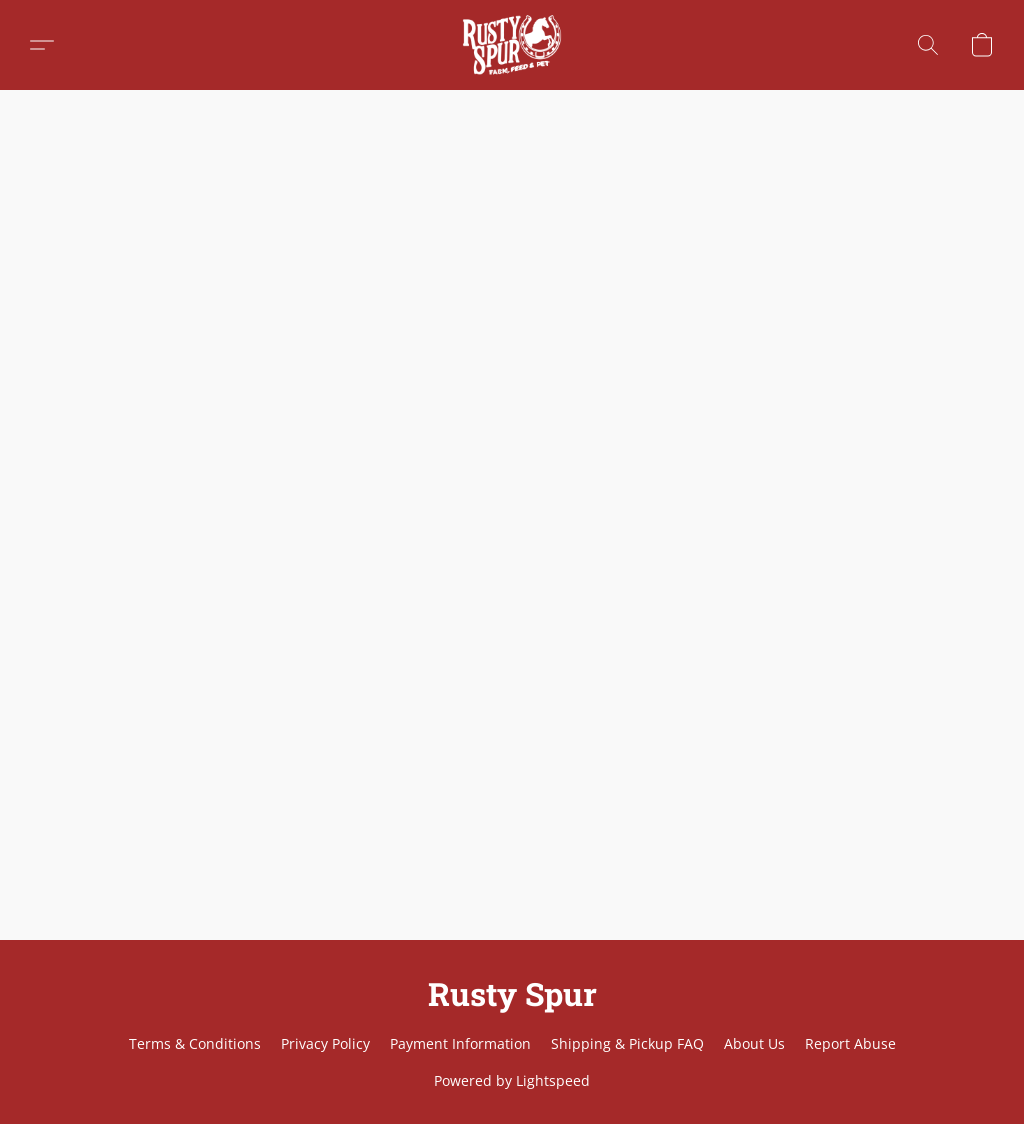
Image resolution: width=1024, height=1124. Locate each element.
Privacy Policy (325, 1043)
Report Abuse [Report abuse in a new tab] (850, 1043)
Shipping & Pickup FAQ (627, 1043)
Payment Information (460, 1043)
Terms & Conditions (195, 1043)
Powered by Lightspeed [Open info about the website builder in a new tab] (512, 1080)
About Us (754, 1043)
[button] (512, 45)
